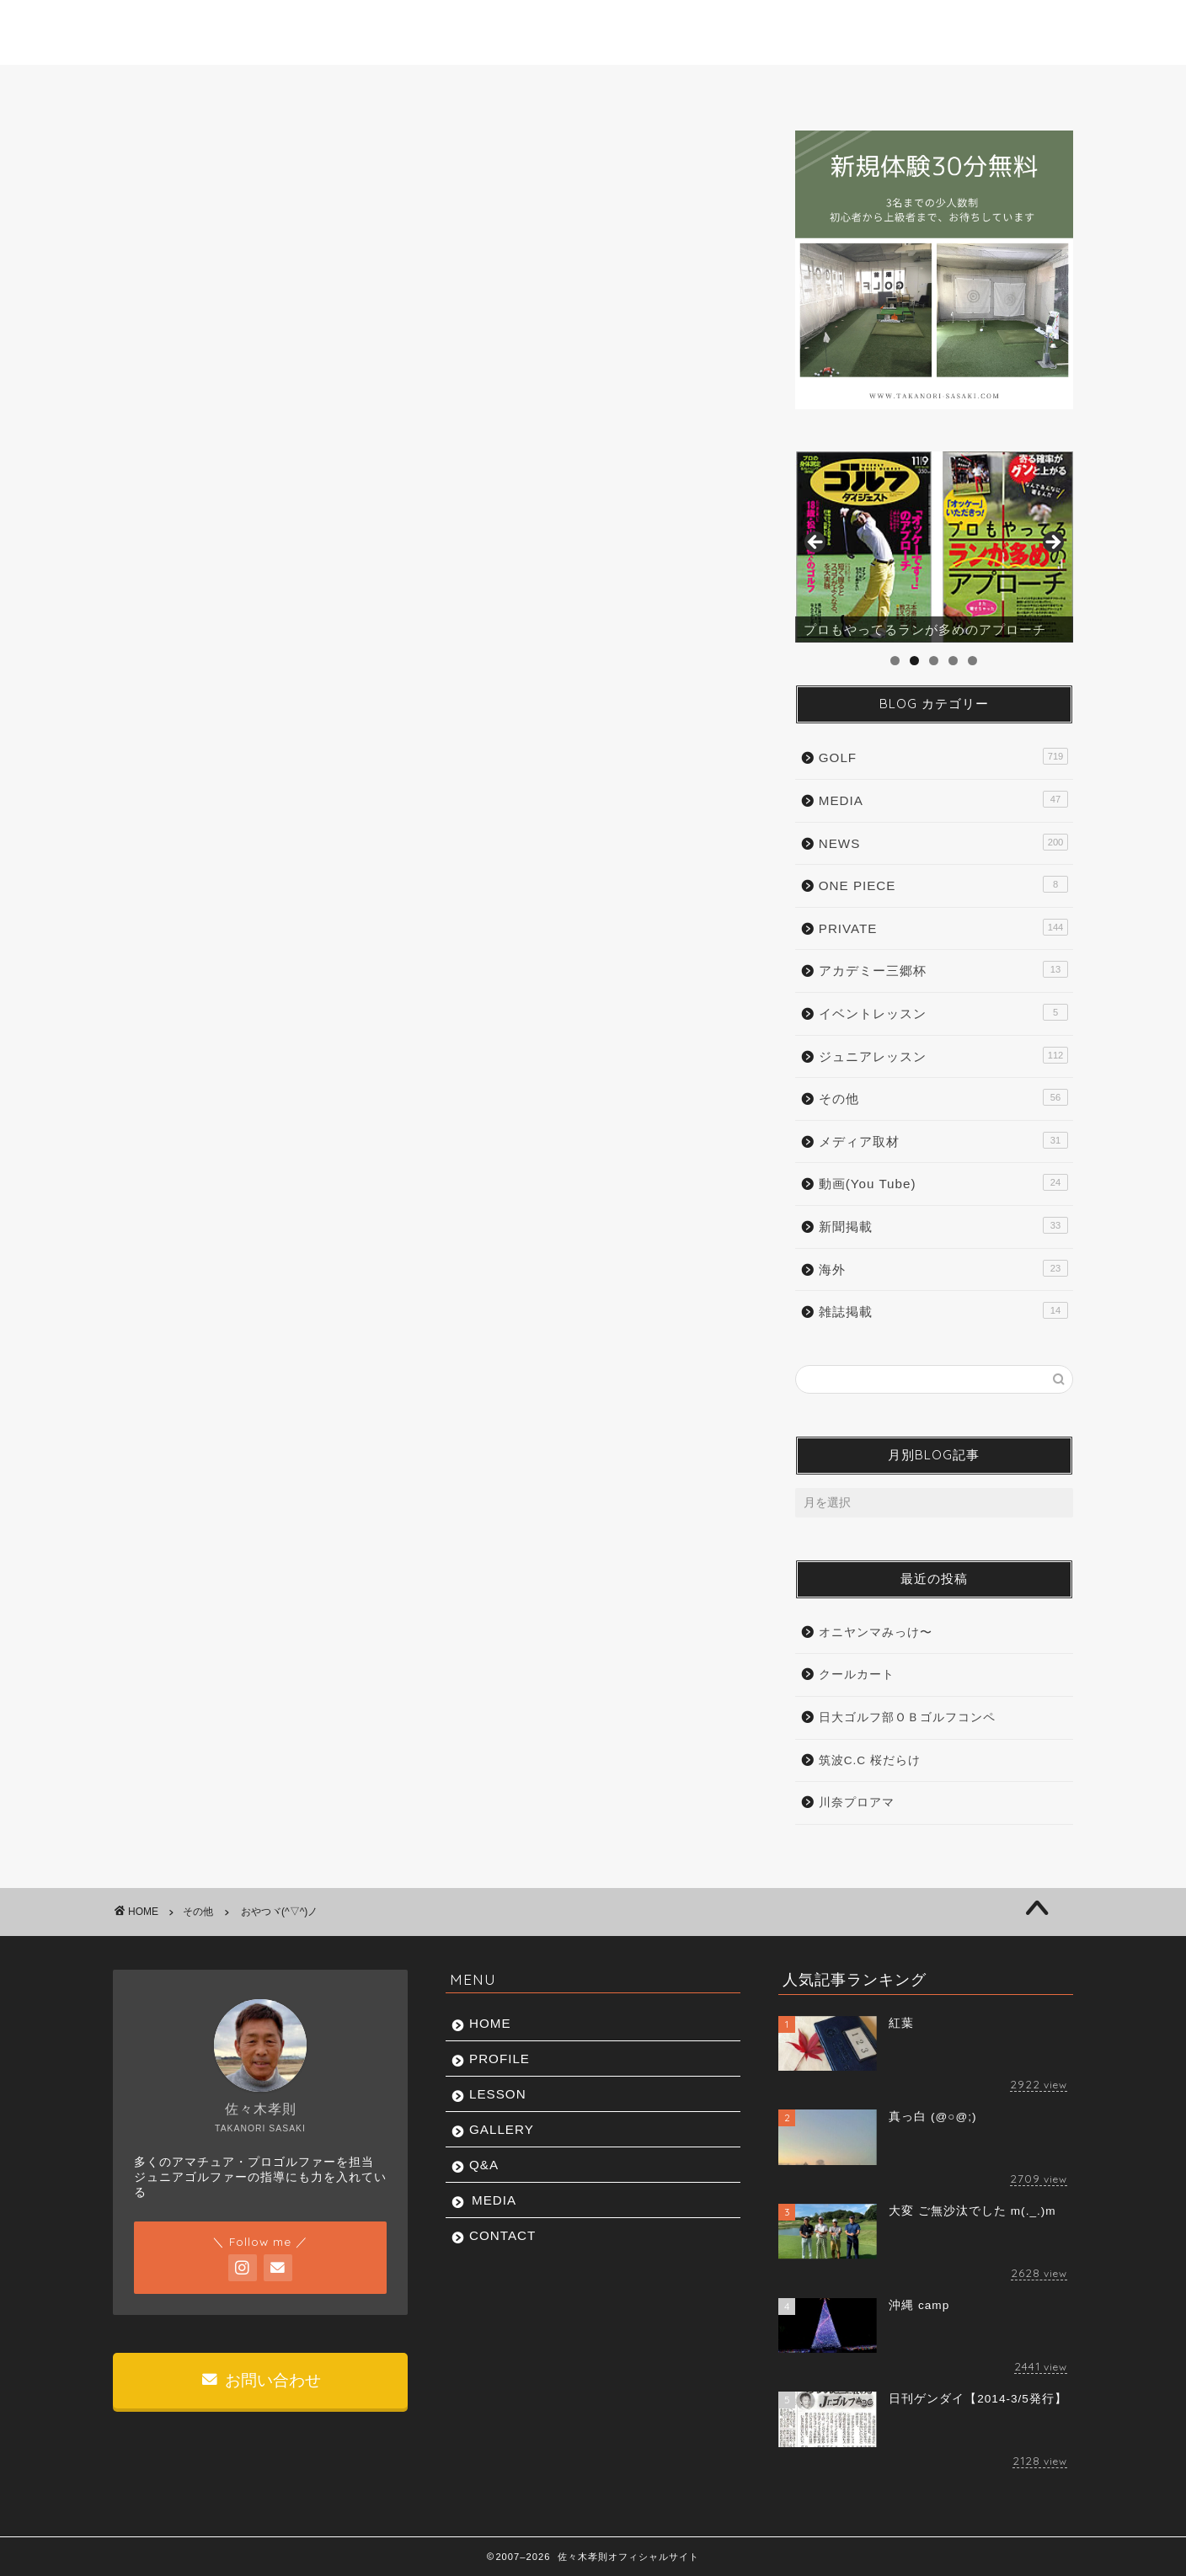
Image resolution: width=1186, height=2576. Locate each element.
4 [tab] (953, 660)
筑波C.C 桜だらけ (870, 1760)
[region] (934, 547)
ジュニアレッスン (943, 1055)
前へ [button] (816, 543)
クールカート (857, 1674)
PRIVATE (943, 927)
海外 (943, 1268)
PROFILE (315, 86)
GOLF (943, 756)
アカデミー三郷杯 (943, 969)
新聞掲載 (943, 1225)
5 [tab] (972, 660)
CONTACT (999, 86)
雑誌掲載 (943, 1310)
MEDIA (861, 86)
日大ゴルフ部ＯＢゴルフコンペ (907, 1717)
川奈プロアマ (857, 1802)
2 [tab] (914, 660)
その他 (160, 164)
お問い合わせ (261, 2380)
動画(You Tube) (943, 1182)
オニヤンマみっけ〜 (875, 1632)
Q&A (730, 86)
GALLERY (596, 86)
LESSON (455, 86)
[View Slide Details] (934, 547)
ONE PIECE (943, 884)
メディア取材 (943, 1140)
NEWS (943, 842)
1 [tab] (895, 660)
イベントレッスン (943, 1012)
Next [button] (1052, 543)
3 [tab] (933, 660)
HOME (179, 86)
